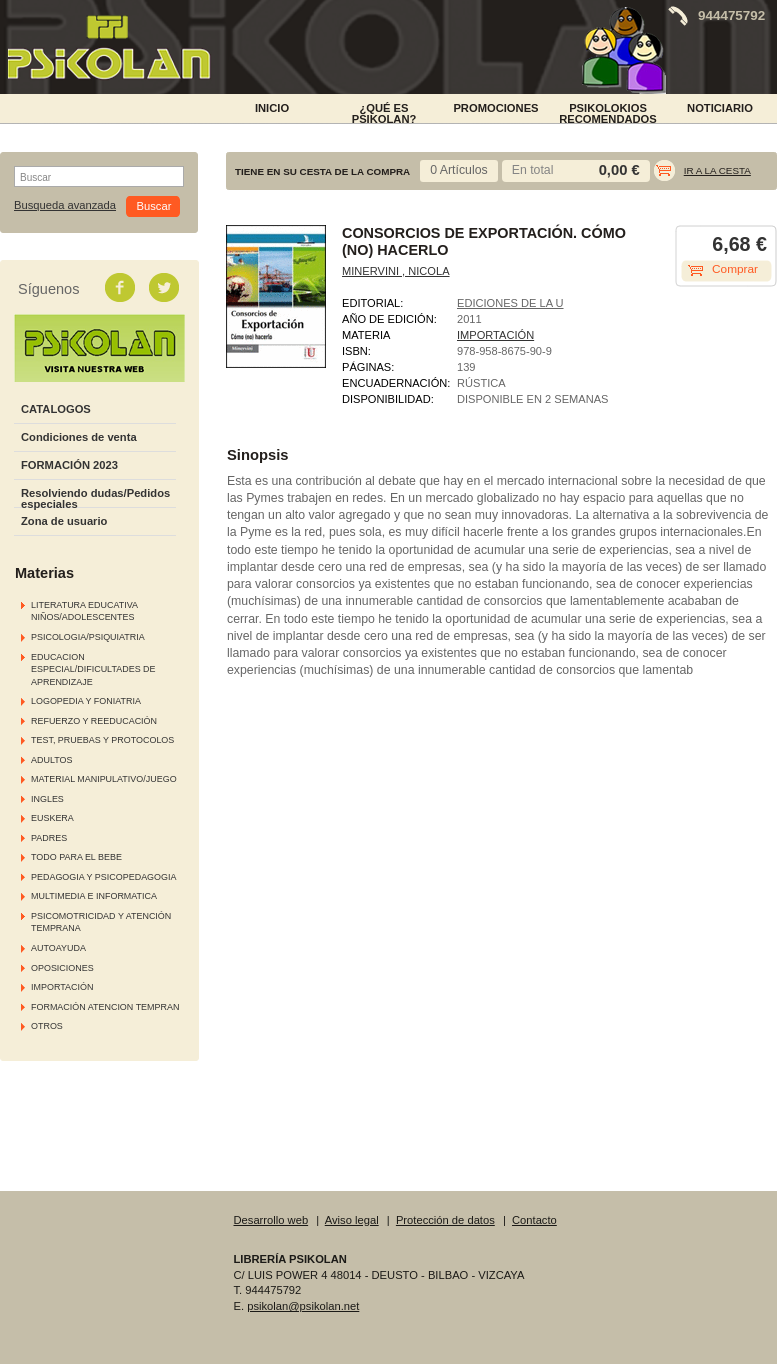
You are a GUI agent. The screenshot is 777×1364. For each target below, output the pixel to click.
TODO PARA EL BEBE (76, 857)
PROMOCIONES (495, 108)
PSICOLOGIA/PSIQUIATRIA (88, 637)
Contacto (534, 1220)
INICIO (272, 108)
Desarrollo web (271, 1220)
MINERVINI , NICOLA (396, 271)
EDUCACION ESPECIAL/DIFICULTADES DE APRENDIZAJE (93, 669)
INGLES (47, 799)
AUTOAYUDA (58, 948)
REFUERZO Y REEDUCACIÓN (94, 721)
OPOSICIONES (62, 968)
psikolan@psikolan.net (303, 1306)
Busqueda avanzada (65, 205)
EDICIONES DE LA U (510, 303)
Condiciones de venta (79, 437)
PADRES (49, 838)
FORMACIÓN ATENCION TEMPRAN (105, 1007)
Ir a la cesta (717, 170)
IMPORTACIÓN (62, 987)
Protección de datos (445, 1220)
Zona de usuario (64, 521)
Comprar (735, 269)
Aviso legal (352, 1220)
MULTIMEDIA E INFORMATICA (94, 896)
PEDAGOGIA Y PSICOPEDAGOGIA (103, 877)
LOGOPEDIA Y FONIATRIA (86, 701)
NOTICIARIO (720, 108)
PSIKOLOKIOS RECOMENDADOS (608, 112)
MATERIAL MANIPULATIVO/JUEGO (104, 779)
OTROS (47, 1026)
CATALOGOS (56, 409)
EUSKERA (52, 818)
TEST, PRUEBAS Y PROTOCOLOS (102, 740)
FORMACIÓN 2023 (69, 465)
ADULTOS (51, 760)
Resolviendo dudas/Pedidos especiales (95, 498)
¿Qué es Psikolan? (384, 112)
